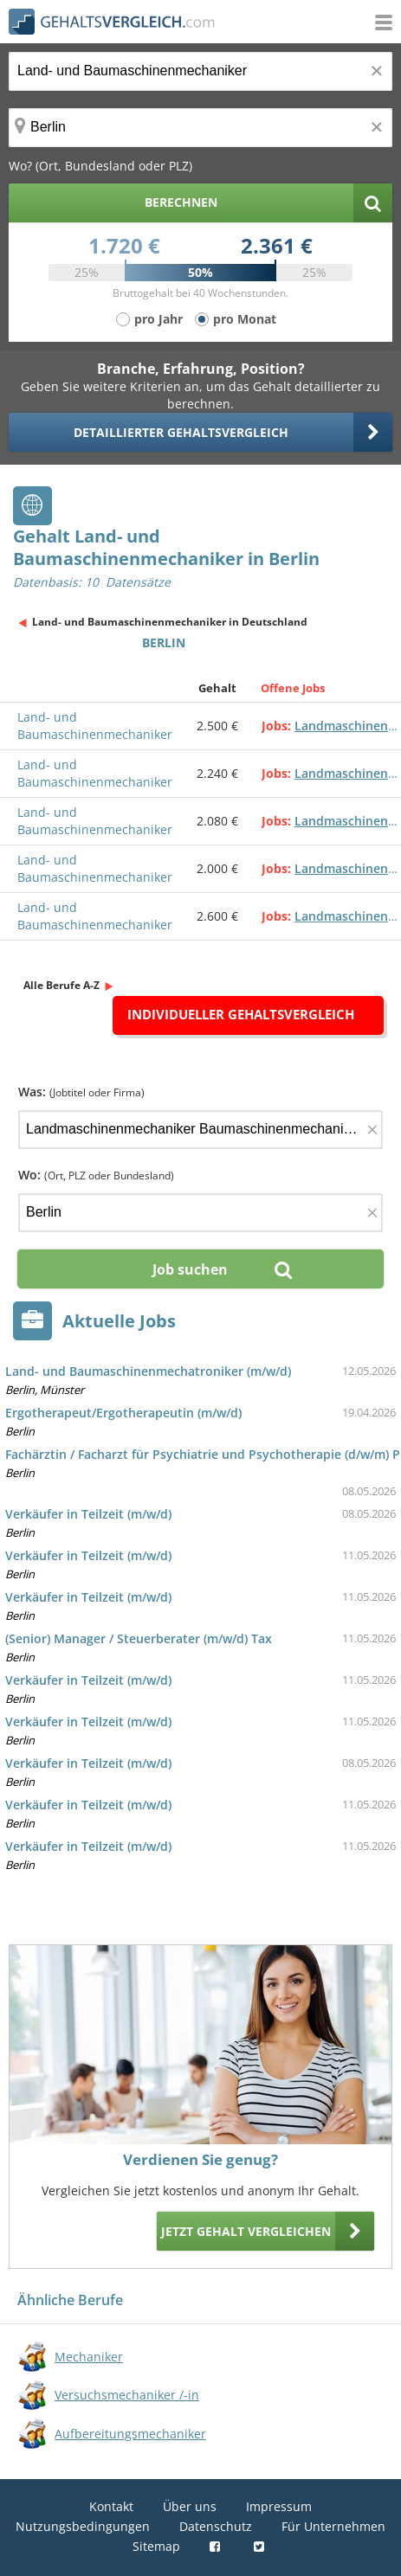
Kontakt (111, 2506)
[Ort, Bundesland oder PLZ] (200, 127)
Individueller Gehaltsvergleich (240, 1014)
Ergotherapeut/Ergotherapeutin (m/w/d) (123, 1412)
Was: (81, 1091)
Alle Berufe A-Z (61, 985)
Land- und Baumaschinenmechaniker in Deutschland (169, 621)
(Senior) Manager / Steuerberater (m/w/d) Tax (138, 1638)
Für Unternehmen (333, 2526)
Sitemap (156, 2546)
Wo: (96, 1174)
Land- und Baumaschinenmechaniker (94, 725)
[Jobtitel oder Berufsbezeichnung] (200, 71)
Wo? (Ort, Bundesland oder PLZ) (100, 165)
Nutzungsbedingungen (83, 2526)
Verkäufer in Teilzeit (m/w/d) (88, 1514)
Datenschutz (215, 2526)
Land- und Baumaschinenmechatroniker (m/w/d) (148, 1371)
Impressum (279, 2506)
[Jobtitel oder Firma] (200, 1129)
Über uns (190, 2506)
